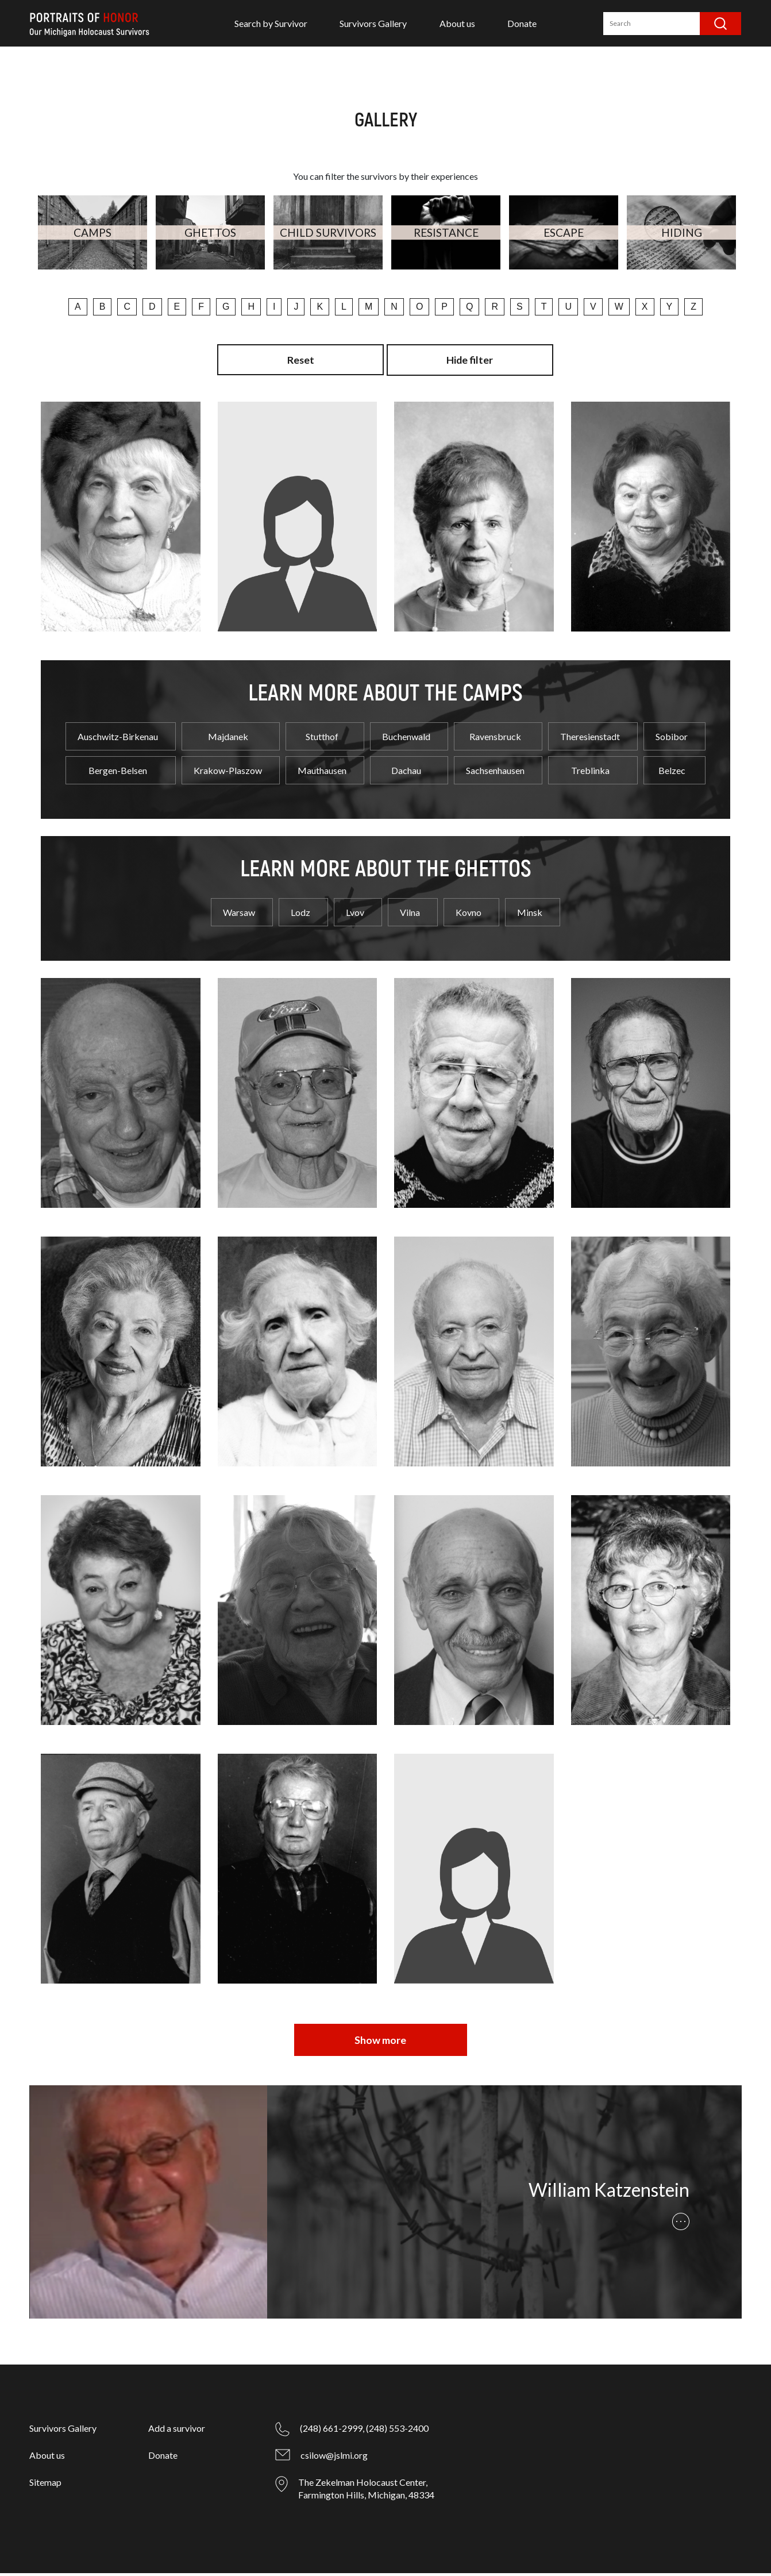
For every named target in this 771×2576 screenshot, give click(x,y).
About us (457, 23)
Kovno (468, 915)
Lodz (300, 915)
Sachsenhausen (495, 773)
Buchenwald (406, 739)
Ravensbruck (495, 739)
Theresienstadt (590, 739)
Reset (300, 360)
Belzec (671, 773)
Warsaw (239, 915)
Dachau (406, 773)
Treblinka (590, 773)
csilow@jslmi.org (334, 2457)
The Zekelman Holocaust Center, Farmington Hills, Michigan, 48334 (366, 2491)
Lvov (355, 915)
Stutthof (322, 739)
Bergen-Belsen (117, 773)
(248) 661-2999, (332, 2430)
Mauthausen (322, 773)
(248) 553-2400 (397, 2430)
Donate (522, 23)
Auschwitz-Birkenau (118, 739)
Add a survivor (176, 2430)
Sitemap (45, 2484)
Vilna (410, 915)
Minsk (529, 915)
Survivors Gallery (373, 23)
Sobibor (672, 739)
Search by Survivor (270, 23)
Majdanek (228, 739)
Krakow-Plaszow (228, 773)
